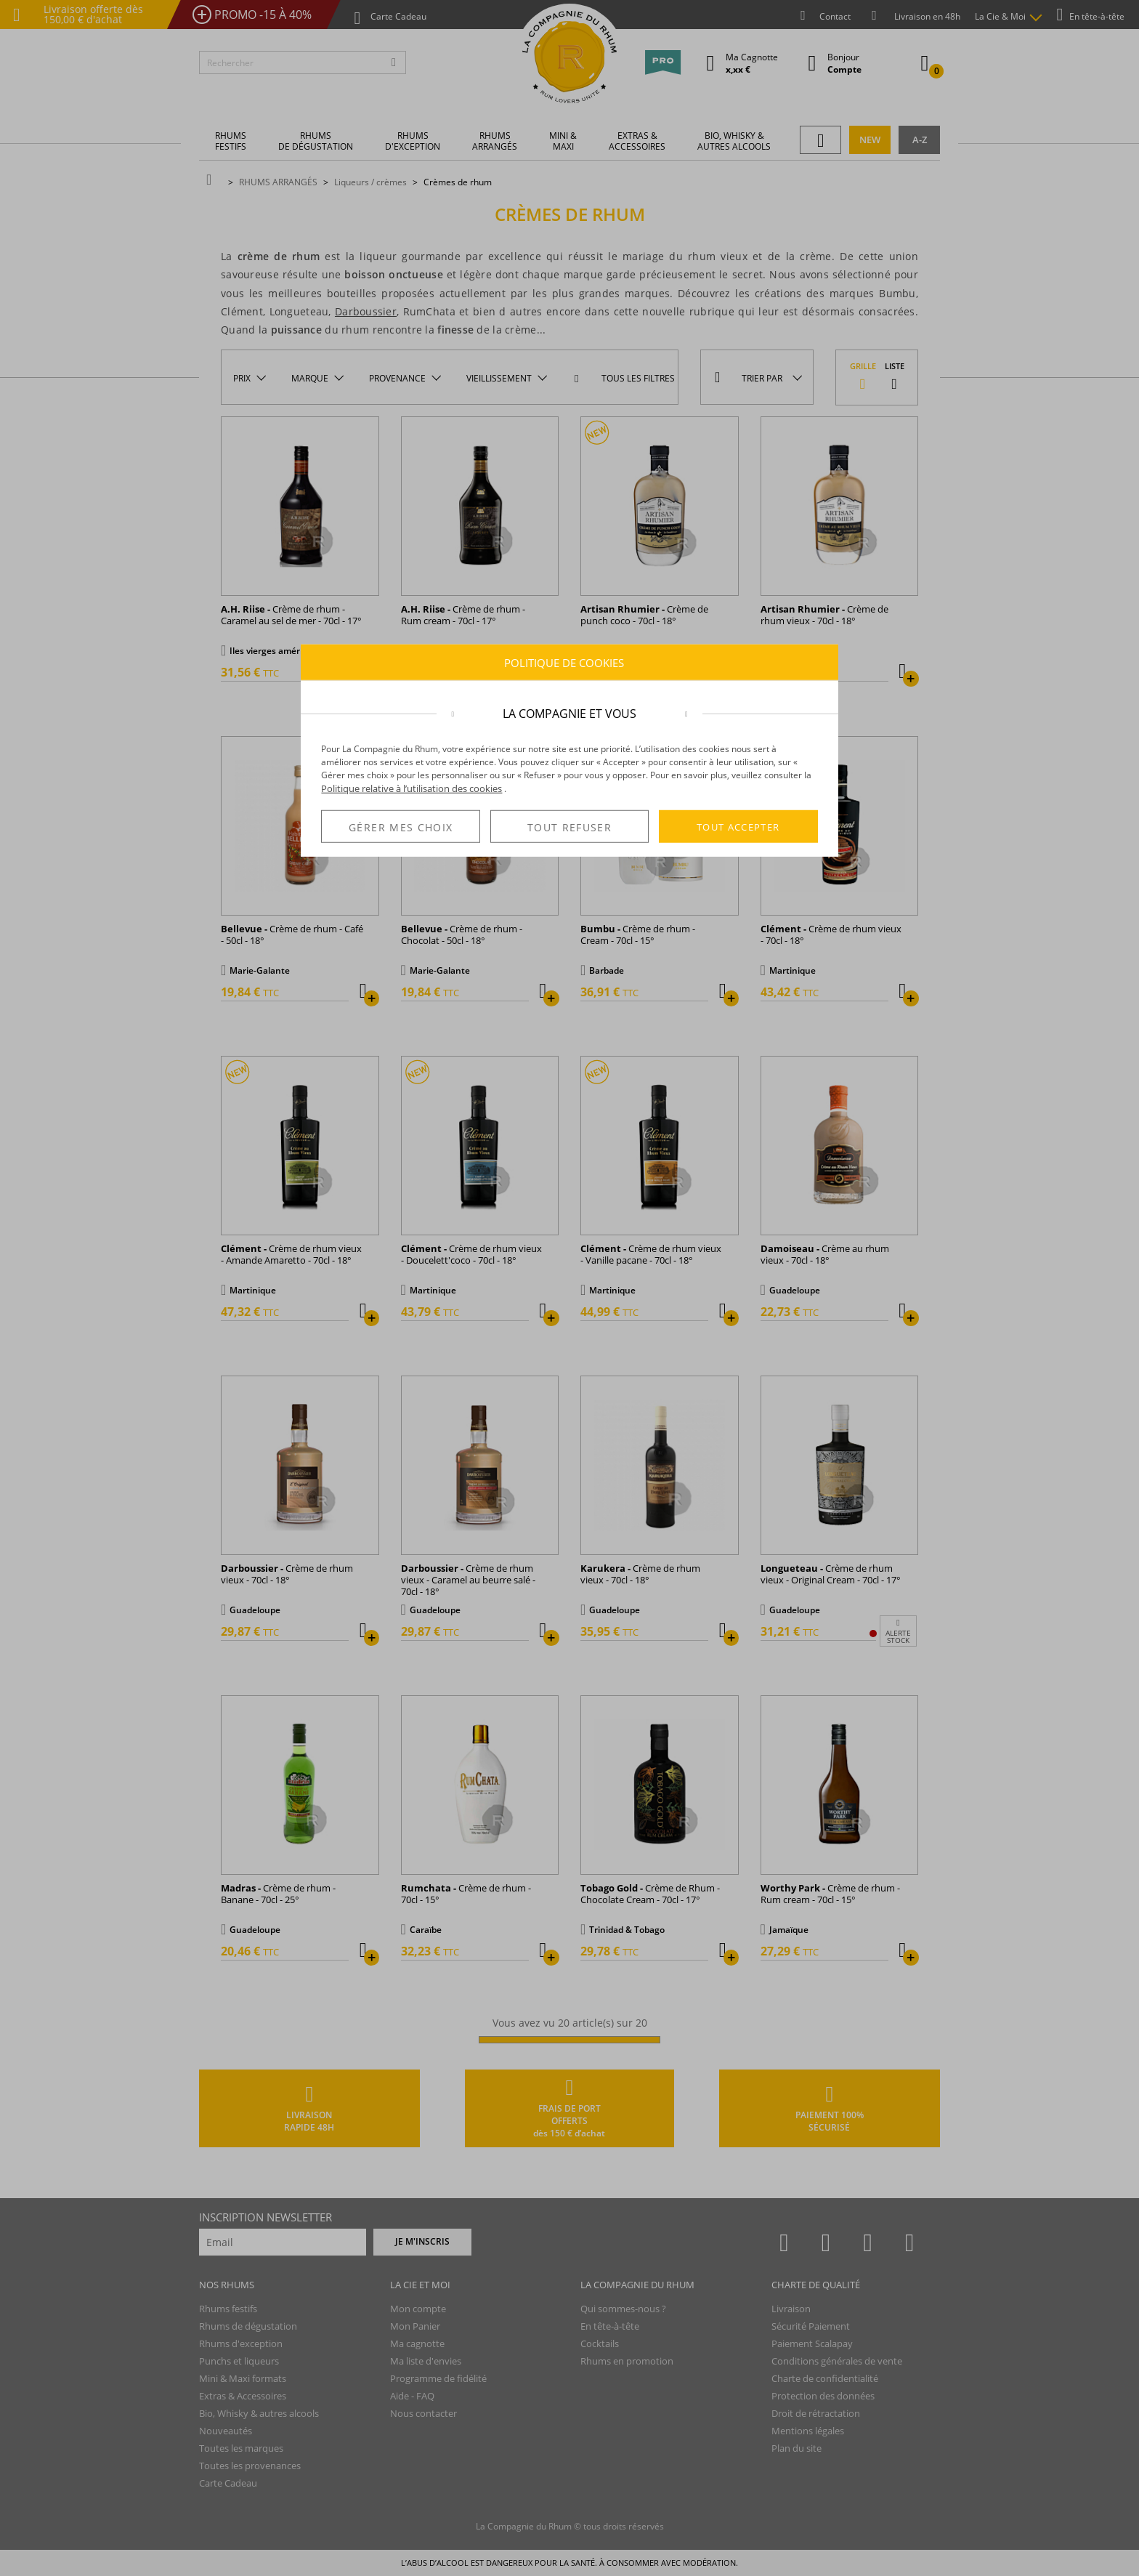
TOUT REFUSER (569, 827)
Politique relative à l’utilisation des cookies (411, 788)
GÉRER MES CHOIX (401, 827)
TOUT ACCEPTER (738, 826)
